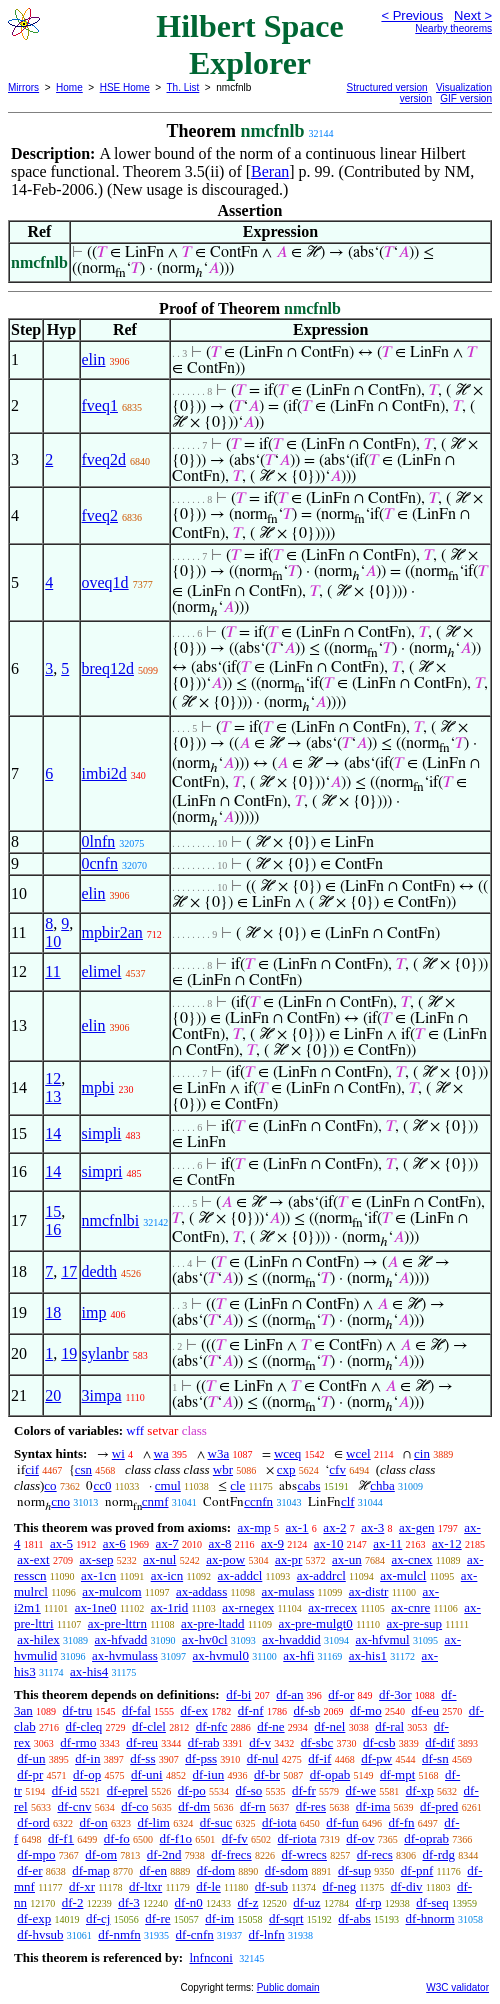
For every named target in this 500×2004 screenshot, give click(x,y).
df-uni (147, 1774)
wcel (358, 1453)
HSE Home (125, 87)
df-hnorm (430, 1918)
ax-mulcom (111, 1591)
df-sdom (286, 1870)
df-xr (82, 1886)
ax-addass (201, 1591)
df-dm (194, 1806)
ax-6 (114, 1543)
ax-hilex (38, 1639)
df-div (407, 1886)
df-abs (354, 1918)
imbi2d (104, 773)
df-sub (271, 1886)
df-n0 (189, 1902)
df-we (361, 1790)
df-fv (235, 1838)
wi (118, 1453)
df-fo (117, 1838)
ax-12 (447, 1543)
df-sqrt (286, 1918)
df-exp (34, 1918)
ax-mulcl (403, 1575)
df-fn (402, 1822)
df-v (260, 1742)
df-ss (142, 1758)
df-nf (251, 1710)
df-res (311, 1806)
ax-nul (159, 1559)
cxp (286, 1469)
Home (69, 87)
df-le (208, 1886)
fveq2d (104, 459)
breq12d (108, 668)
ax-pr (288, 1559)
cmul (168, 1485)
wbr (223, 1469)
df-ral (389, 1726)
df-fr (304, 1790)
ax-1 (297, 1527)
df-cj (98, 1918)
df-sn (435, 1758)
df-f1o (176, 1838)
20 (53, 1395)
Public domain (288, 1987)
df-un (31, 1758)
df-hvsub (40, 1934)
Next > (473, 15)
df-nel (329, 1726)
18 (53, 1312)
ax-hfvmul (383, 1639)
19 (69, 1353)
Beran (270, 171)
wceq (287, 1453)
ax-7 (167, 1543)
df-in (87, 1758)
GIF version (466, 98)
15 (53, 1211)
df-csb (379, 1742)
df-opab (330, 1774)
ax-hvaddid (291, 1639)
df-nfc (212, 1726)
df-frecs (231, 1854)
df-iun (208, 1774)
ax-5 (61, 1543)
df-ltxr (145, 1886)
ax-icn (167, 1575)
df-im (219, 1918)
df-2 (73, 1902)
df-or (341, 1694)
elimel (102, 971)
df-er (29, 1870)
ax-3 (372, 1527)
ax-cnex (411, 1559)
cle (237, 1485)
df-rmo (78, 1742)
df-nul (263, 1758)
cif (32, 1469)
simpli (102, 1133)
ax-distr (369, 1591)
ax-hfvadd (121, 1639)
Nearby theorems (453, 28)
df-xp (420, 1790)
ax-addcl (240, 1575)
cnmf (155, 1501)
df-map (91, 1870)
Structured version (387, 87)
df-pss (201, 1758)
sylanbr (105, 1353)
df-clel (149, 1726)
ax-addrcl (321, 1575)
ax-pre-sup (415, 1623)
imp (94, 1312)
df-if (319, 1758)
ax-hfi (298, 1655)
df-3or (395, 1694)
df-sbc (317, 1742)
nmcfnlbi (111, 1220)
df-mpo (36, 1854)
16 (53, 1229)
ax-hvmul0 (221, 1655)
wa (161, 1453)
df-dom (216, 1870)
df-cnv (74, 1806)
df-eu (424, 1710)
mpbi (98, 1087)
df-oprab (426, 1838)
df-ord (33, 1822)
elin (94, 359)
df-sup (354, 1870)
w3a (219, 1453)
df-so (249, 1790)
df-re (157, 1918)
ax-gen (416, 1527)
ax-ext (33, 1559)
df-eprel (127, 1790)
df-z (248, 1902)
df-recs (375, 1854)
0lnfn (99, 841)
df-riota (297, 1838)
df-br (267, 1774)
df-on (94, 1822)
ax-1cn (98, 1575)
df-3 (129, 1902)
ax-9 (272, 1543)
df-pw (376, 1758)
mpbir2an (112, 932)
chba (382, 1485)
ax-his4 (89, 1671)
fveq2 (100, 515)
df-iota (279, 1822)
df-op (87, 1774)
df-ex (194, 1710)
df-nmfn (119, 1934)
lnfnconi (210, 1957)
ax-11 (387, 1543)
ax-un (347, 1559)
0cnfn (100, 863)
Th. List (183, 87)
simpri (102, 1171)
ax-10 (329, 1543)
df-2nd (164, 1854)
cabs (308, 1485)
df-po (192, 1790)
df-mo (366, 1710)
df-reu (142, 1742)
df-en (153, 1870)
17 (69, 1271)
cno (60, 1501)
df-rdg (438, 1854)
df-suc (216, 1822)
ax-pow (225, 1559)
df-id (64, 1790)
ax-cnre (410, 1607)
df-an (289, 1694)
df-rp (368, 1902)
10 (53, 941)
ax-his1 (368, 1655)
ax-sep (96, 1559)
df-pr (30, 1774)
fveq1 (100, 405)
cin (422, 1453)
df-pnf (417, 1870)
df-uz (306, 1902)
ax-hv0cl (204, 1639)
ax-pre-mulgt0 (316, 1623)
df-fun (342, 1822)
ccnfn (258, 1501)
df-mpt (397, 1774)
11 (52, 971)
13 (53, 1096)
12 (53, 1078)
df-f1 (61, 1838)
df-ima (373, 1806)
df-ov (360, 1838)
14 (53, 1133)
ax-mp (254, 1527)
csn (83, 1469)
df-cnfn (195, 1934)
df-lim (153, 1822)
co (50, 1485)
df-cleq (83, 1726)
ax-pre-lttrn (117, 1623)
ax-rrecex (332, 1607)
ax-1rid (170, 1607)
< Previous (412, 15)
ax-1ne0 (96, 1607)
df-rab (204, 1742)
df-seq (432, 1902)
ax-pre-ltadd (213, 1623)
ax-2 (334, 1527)
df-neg (339, 1886)
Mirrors (23, 87)
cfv (337, 1469)
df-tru (78, 1710)
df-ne (270, 1726)
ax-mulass (288, 1591)
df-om (101, 1854)
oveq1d (105, 582)
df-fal (136, 1710)
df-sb (306, 1710)
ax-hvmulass (125, 1655)
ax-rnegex (248, 1607)
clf (348, 1501)
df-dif (440, 1742)
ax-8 (219, 1543)
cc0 (102, 1485)
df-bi (238, 1694)
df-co (134, 1806)
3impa (102, 1395)
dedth (100, 1271)
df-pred (439, 1806)
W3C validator (457, 1987)
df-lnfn (267, 1934)
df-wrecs (303, 1854)
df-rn (253, 1806)
